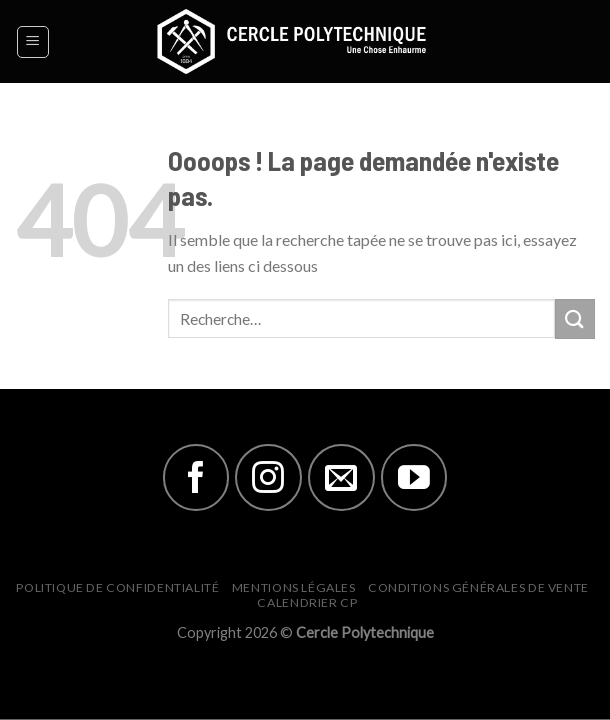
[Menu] (33, 42)
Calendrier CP (307, 602)
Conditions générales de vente (478, 587)
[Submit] (575, 318)
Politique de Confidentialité (117, 587)
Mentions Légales (294, 587)
